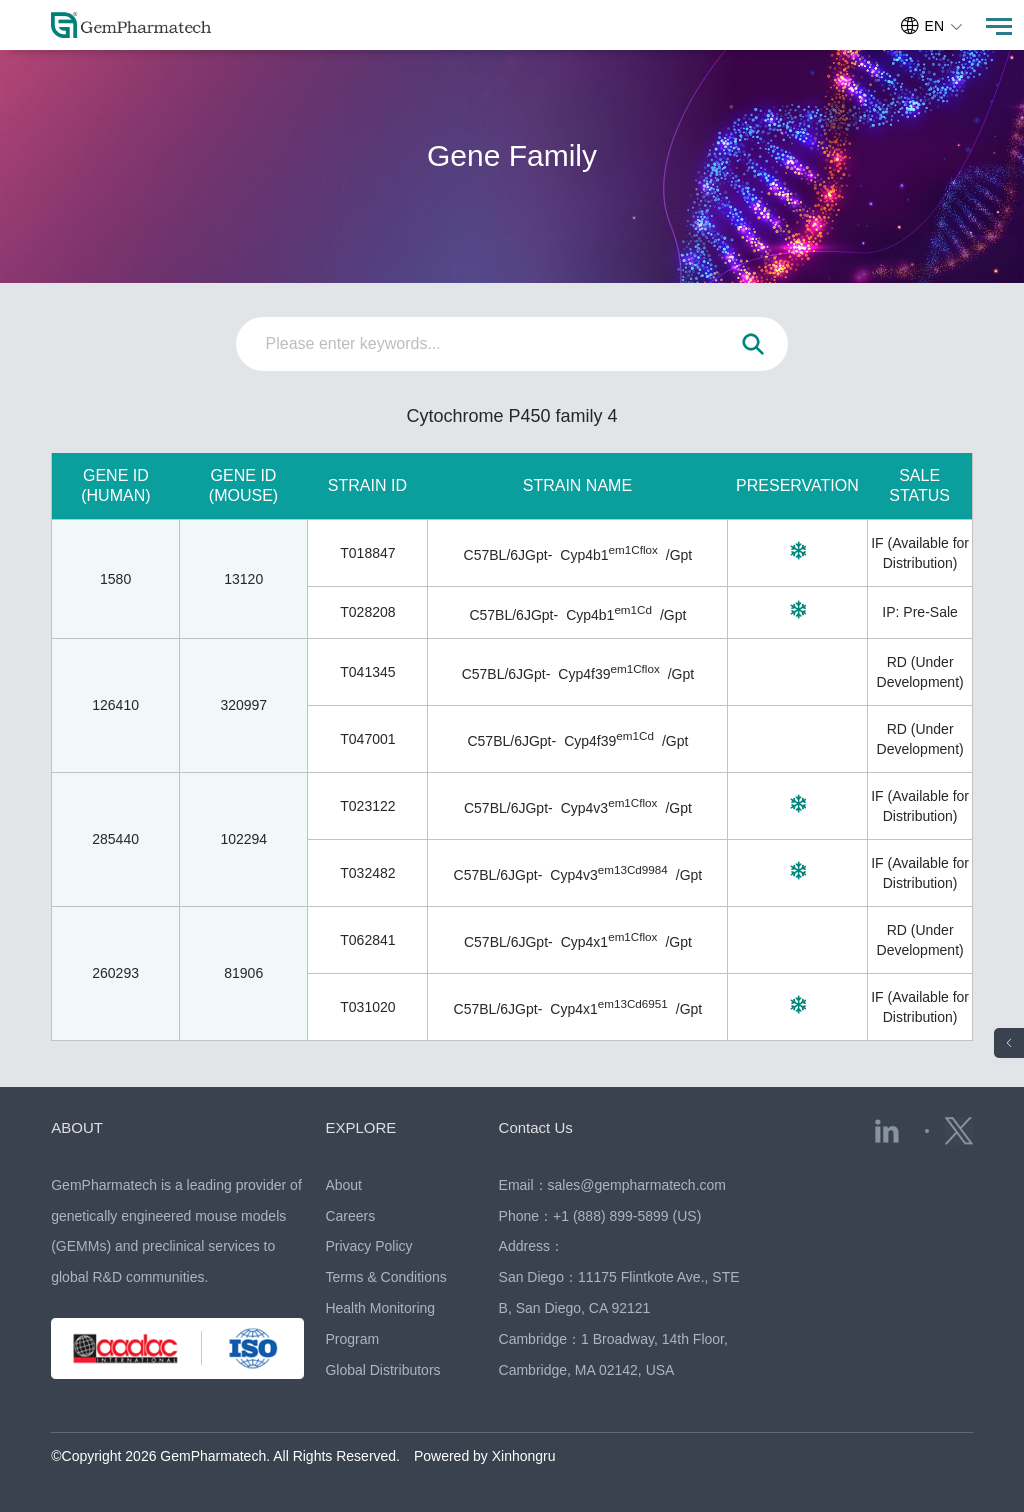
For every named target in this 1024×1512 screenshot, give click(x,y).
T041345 (367, 672)
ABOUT (77, 1127)
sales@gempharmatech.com (637, 1185)
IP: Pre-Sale (919, 612)
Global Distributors (382, 1370)
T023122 (367, 806)
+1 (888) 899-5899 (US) (627, 1216)
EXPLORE (360, 1127)
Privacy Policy (368, 1246)
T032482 (367, 873)
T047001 (367, 739)
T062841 (367, 940)
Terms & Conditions (385, 1277)
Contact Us (536, 1127)
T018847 (367, 553)
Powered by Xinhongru (485, 1456)
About (343, 1185)
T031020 (367, 1007)
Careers (350, 1216)
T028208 (367, 612)
